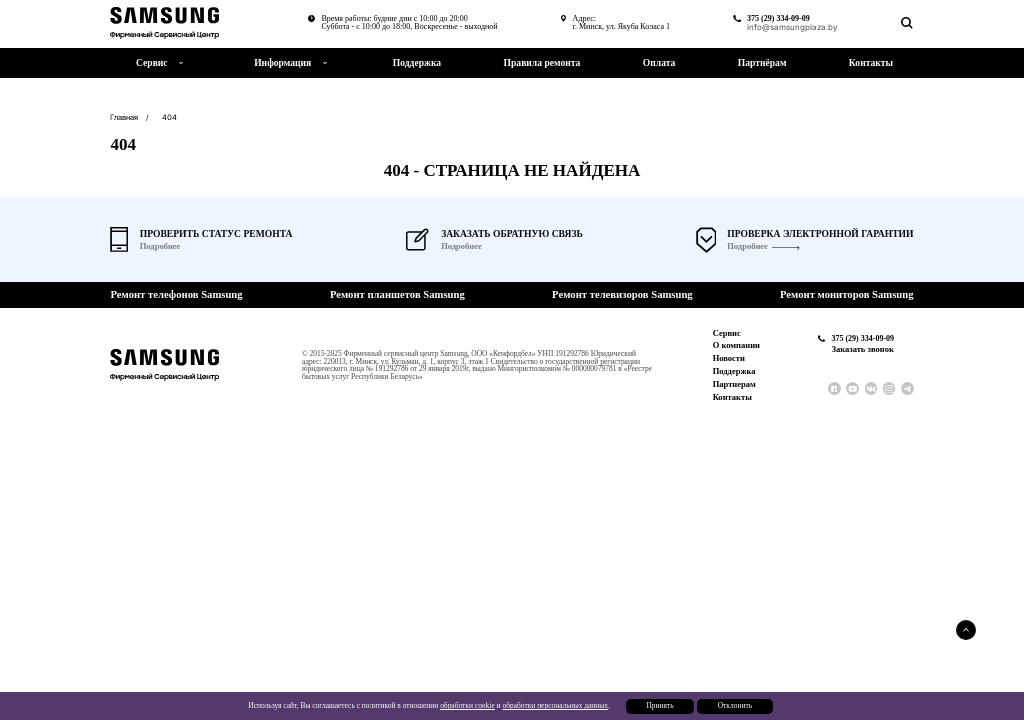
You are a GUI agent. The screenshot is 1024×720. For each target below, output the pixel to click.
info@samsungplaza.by (792, 27)
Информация (282, 62)
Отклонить (735, 705)
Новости (729, 358)
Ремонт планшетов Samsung (397, 295)
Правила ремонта (542, 62)
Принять (659, 705)
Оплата (659, 62)
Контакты (871, 62)
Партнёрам (762, 62)
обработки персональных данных (555, 705)
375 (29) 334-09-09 (778, 19)
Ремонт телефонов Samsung (176, 295)
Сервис (727, 333)
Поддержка (417, 62)
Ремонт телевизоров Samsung (622, 295)
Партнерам (734, 384)
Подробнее (747, 246)
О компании (736, 345)
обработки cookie (467, 705)
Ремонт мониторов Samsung (847, 295)
